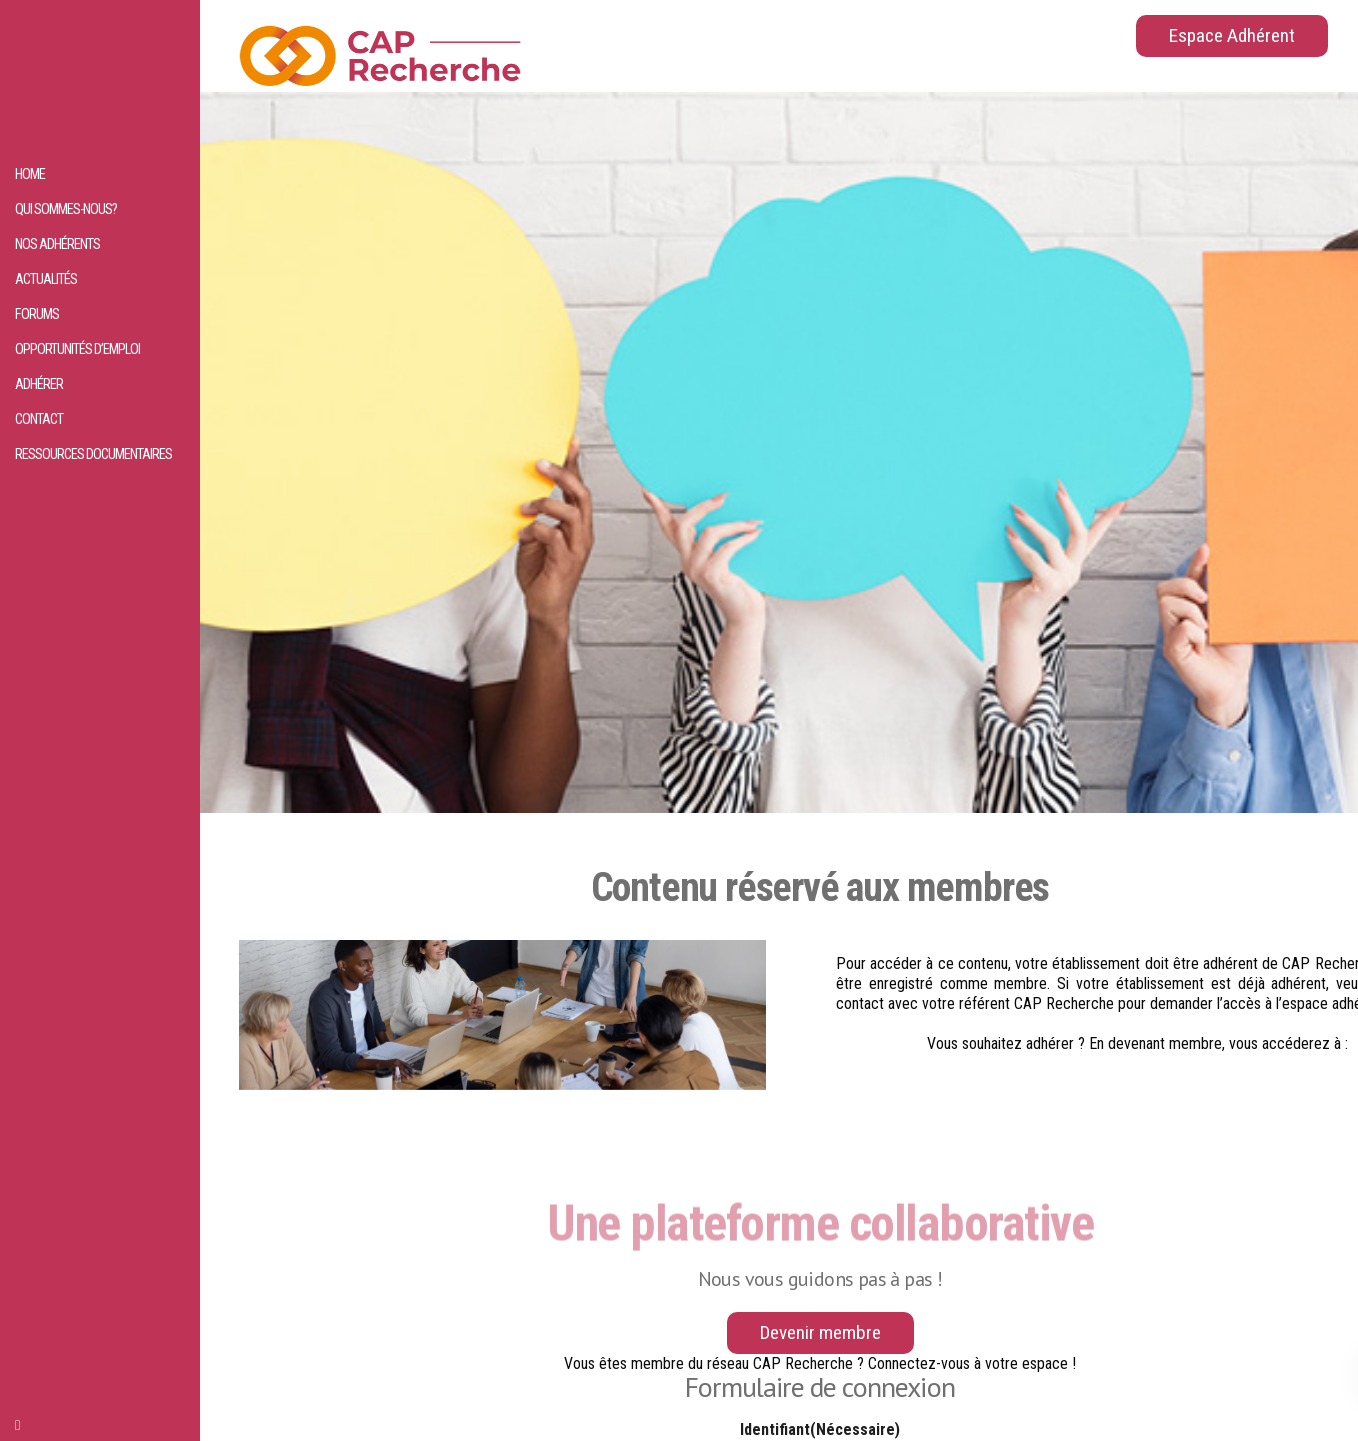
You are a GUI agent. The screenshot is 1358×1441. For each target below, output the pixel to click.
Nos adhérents (57, 244)
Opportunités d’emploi (77, 349)
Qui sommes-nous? (66, 209)
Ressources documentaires (93, 454)
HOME (30, 174)
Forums (37, 314)
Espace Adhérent (1232, 35)
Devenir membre (820, 1332)
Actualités (46, 279)
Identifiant (820, 1429)
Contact (39, 419)
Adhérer (39, 384)
